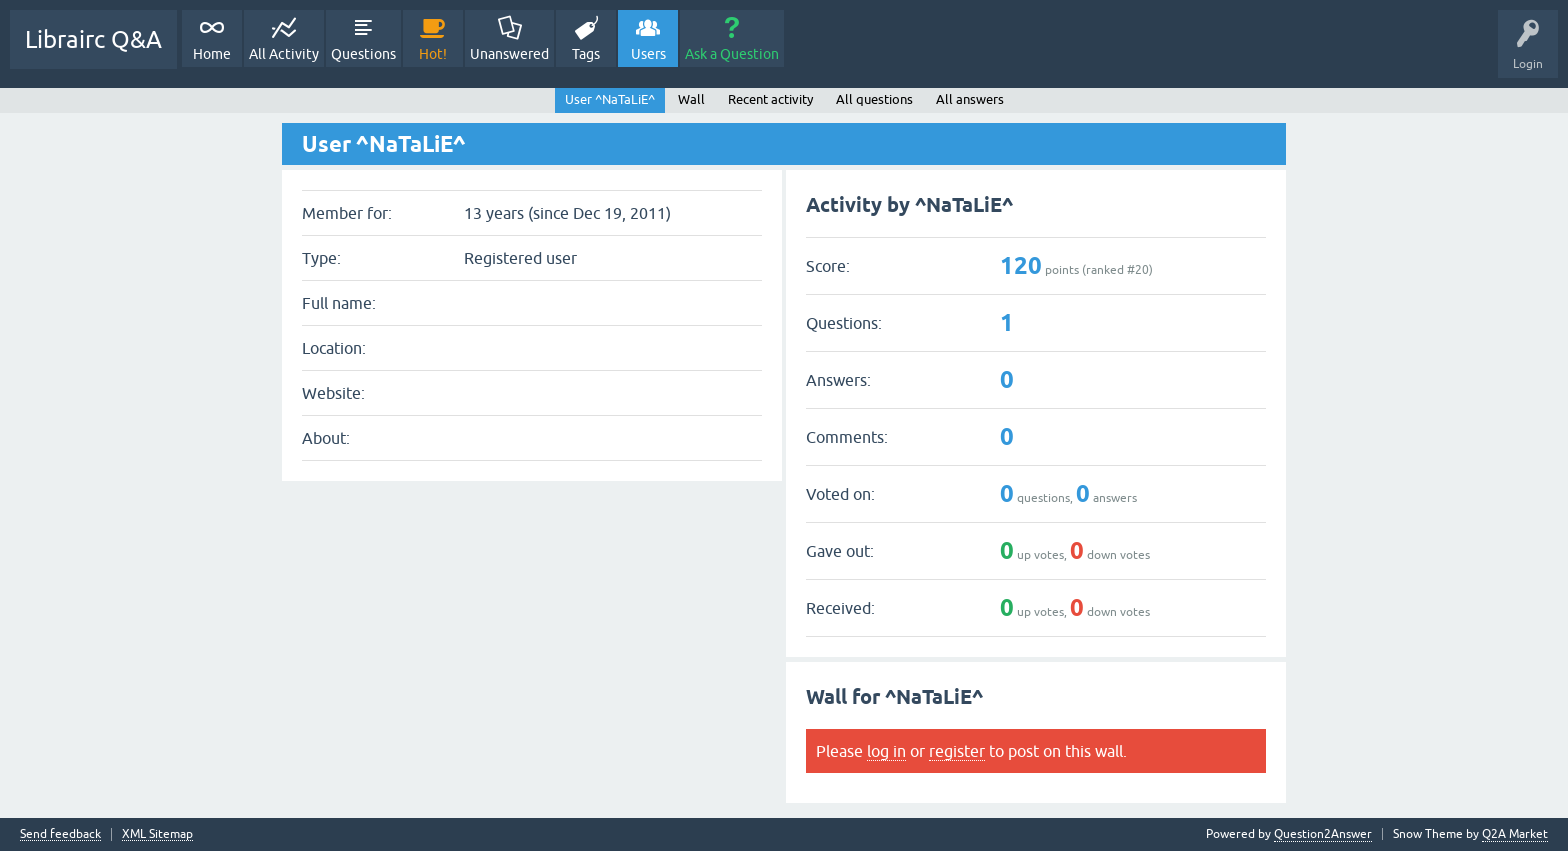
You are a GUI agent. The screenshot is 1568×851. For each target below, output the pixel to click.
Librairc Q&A (93, 39)
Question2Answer (1323, 834)
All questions (874, 99)
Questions (363, 54)
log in (886, 751)
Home (212, 54)
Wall (691, 99)
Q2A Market (1515, 834)
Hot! (433, 54)
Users (648, 54)
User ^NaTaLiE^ (610, 99)
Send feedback (60, 834)
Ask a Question (732, 54)
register (957, 751)
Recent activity (770, 99)
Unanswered (509, 54)
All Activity (284, 54)
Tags (586, 54)
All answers (970, 99)
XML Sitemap (157, 834)
